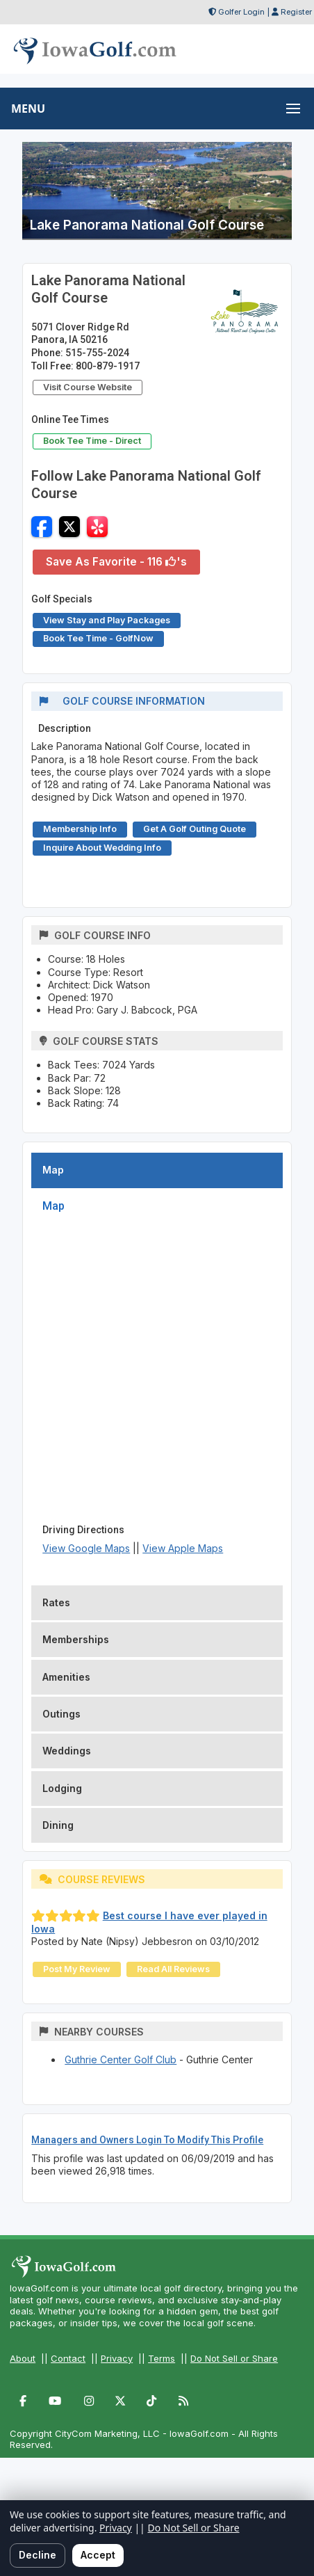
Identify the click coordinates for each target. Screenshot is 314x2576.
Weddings (66, 1751)
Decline (37, 2555)
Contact (68, 2358)
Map (53, 1170)
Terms (161, 2358)
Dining (58, 1825)
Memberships (75, 1639)
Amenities (66, 1677)
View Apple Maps (182, 1548)
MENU (28, 108)
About (22, 2358)
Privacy (117, 2358)
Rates (56, 1602)
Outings (61, 1714)
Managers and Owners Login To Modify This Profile (147, 2139)
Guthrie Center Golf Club (120, 2059)
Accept (98, 2555)
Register (296, 12)
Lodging (62, 1788)
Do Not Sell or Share (234, 2358)
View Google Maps (86, 1548)
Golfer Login (241, 12)
